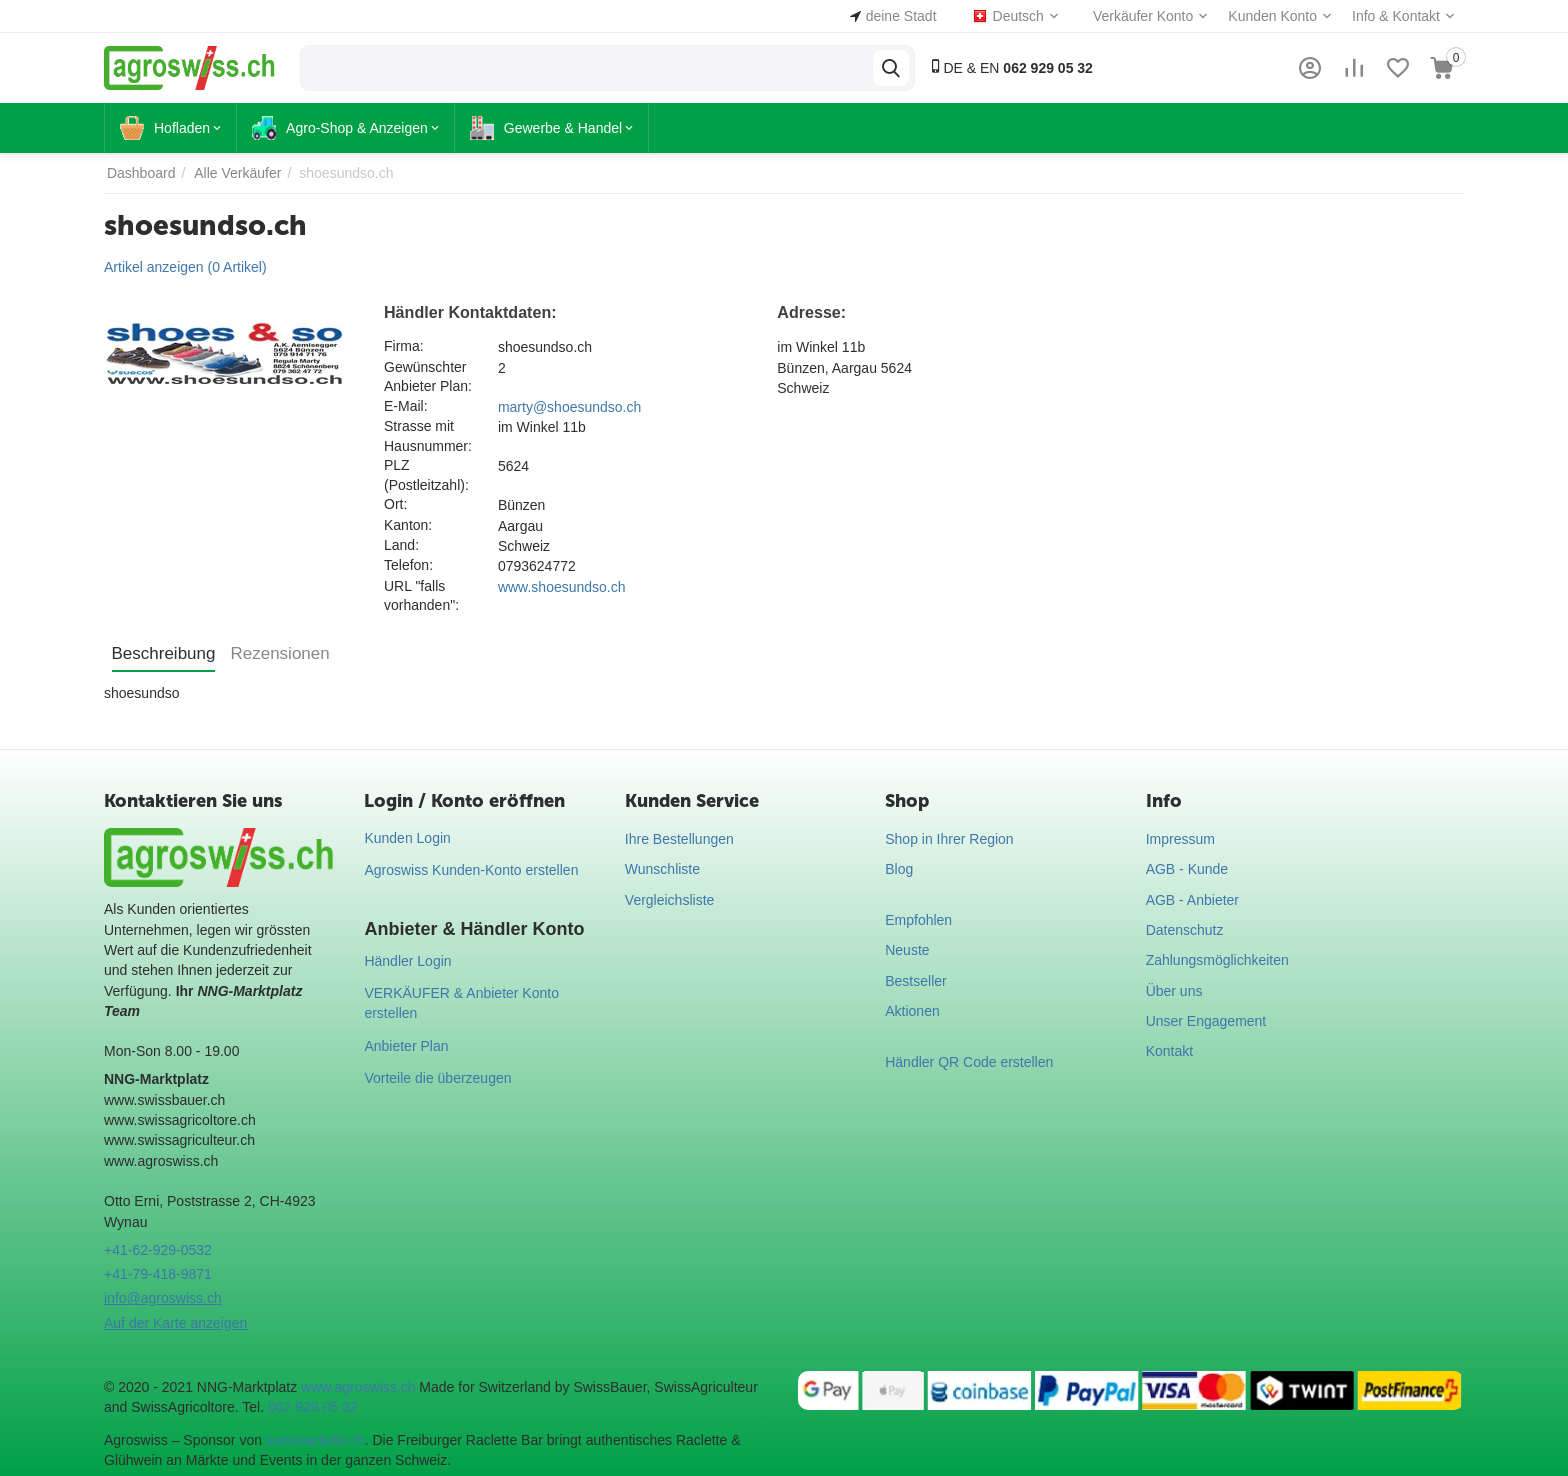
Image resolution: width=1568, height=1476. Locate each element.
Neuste (907, 950)
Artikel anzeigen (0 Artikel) (185, 267)
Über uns (1174, 991)
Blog (899, 869)
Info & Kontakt (1396, 16)
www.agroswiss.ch (358, 1387)
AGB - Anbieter (1192, 900)
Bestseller (915, 981)
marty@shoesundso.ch (569, 407)
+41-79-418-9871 (158, 1274)
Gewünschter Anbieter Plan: (428, 377)
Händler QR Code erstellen (969, 1062)
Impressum (1180, 839)
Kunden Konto (1272, 16)
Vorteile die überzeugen (437, 1078)
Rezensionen (279, 653)
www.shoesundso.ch (562, 587)
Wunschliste (662, 869)
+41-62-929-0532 (158, 1250)
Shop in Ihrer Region (949, 839)
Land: (401, 545)
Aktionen (912, 1011)
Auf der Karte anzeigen (175, 1323)
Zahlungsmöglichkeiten (1217, 960)
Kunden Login (407, 838)
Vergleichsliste (670, 900)
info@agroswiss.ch (163, 1298)
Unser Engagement (1206, 1021)
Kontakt (1169, 1051)
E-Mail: (406, 406)
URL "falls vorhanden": (421, 596)
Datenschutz (1185, 930)
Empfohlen (918, 920)
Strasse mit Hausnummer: (428, 436)
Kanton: (408, 525)
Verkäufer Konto (1143, 16)
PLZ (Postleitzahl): (426, 475)
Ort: (395, 504)
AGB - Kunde (1187, 869)
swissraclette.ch (315, 1440)
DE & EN (1010, 67)
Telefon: (408, 565)
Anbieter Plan (406, 1046)
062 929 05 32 (313, 1407)
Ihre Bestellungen (679, 839)
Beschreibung (164, 653)
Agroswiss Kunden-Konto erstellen (471, 870)
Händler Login (407, 961)
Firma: (404, 346)
